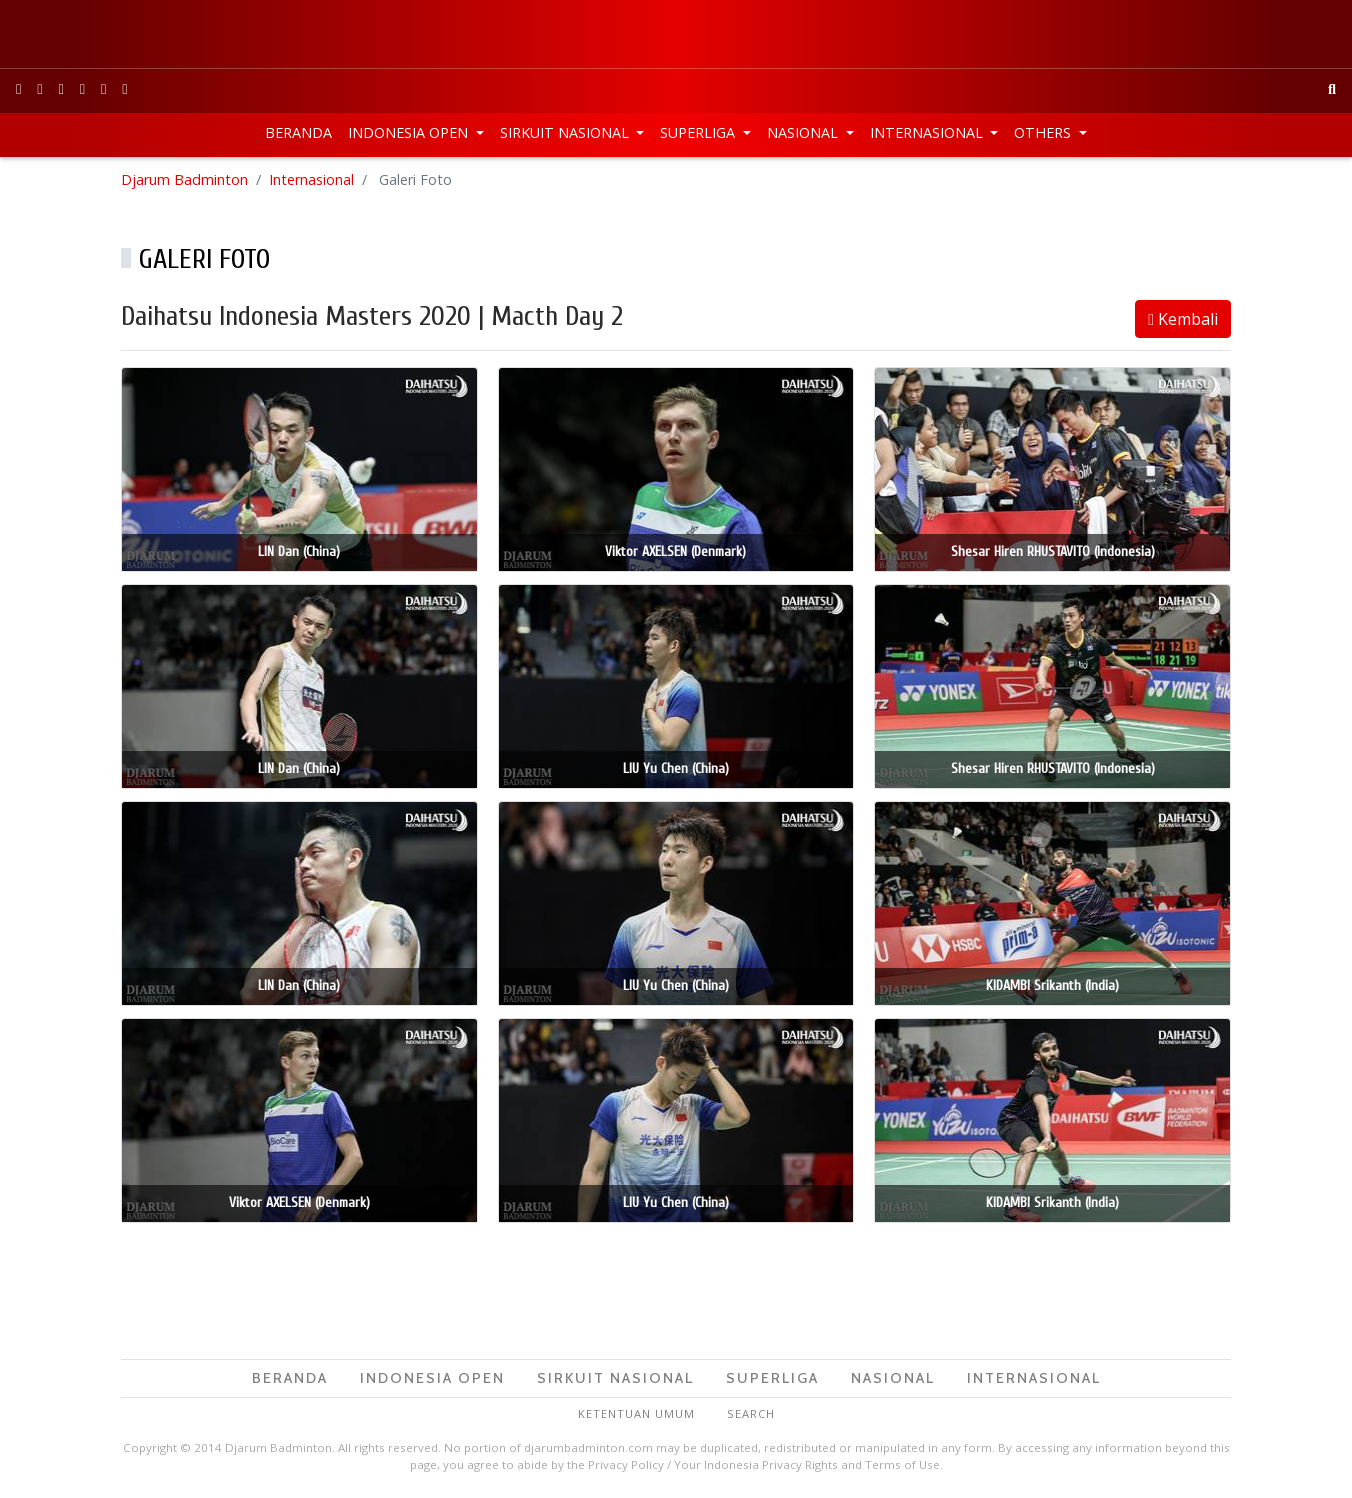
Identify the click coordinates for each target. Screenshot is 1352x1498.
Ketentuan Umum (636, 1413)
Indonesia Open (410, 132)
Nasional (804, 132)
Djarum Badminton (184, 179)
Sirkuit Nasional (566, 132)
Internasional (928, 132)
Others (1044, 132)
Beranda (298, 132)
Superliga (699, 132)
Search (751, 1413)
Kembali (1183, 319)
